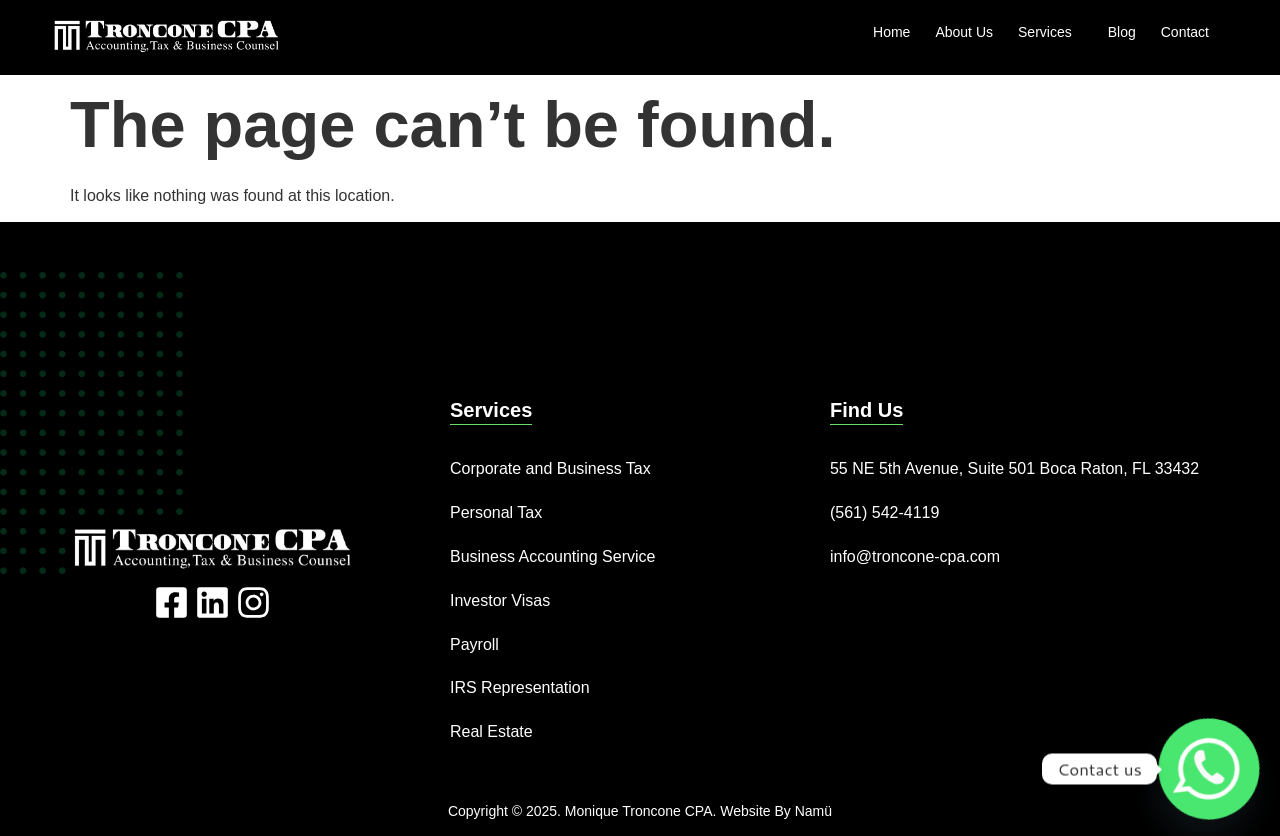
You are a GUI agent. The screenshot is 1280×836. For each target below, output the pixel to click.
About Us (964, 32)
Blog (1122, 32)
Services (1050, 31)
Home (891, 32)
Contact (1185, 32)
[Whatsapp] (1209, 769)
